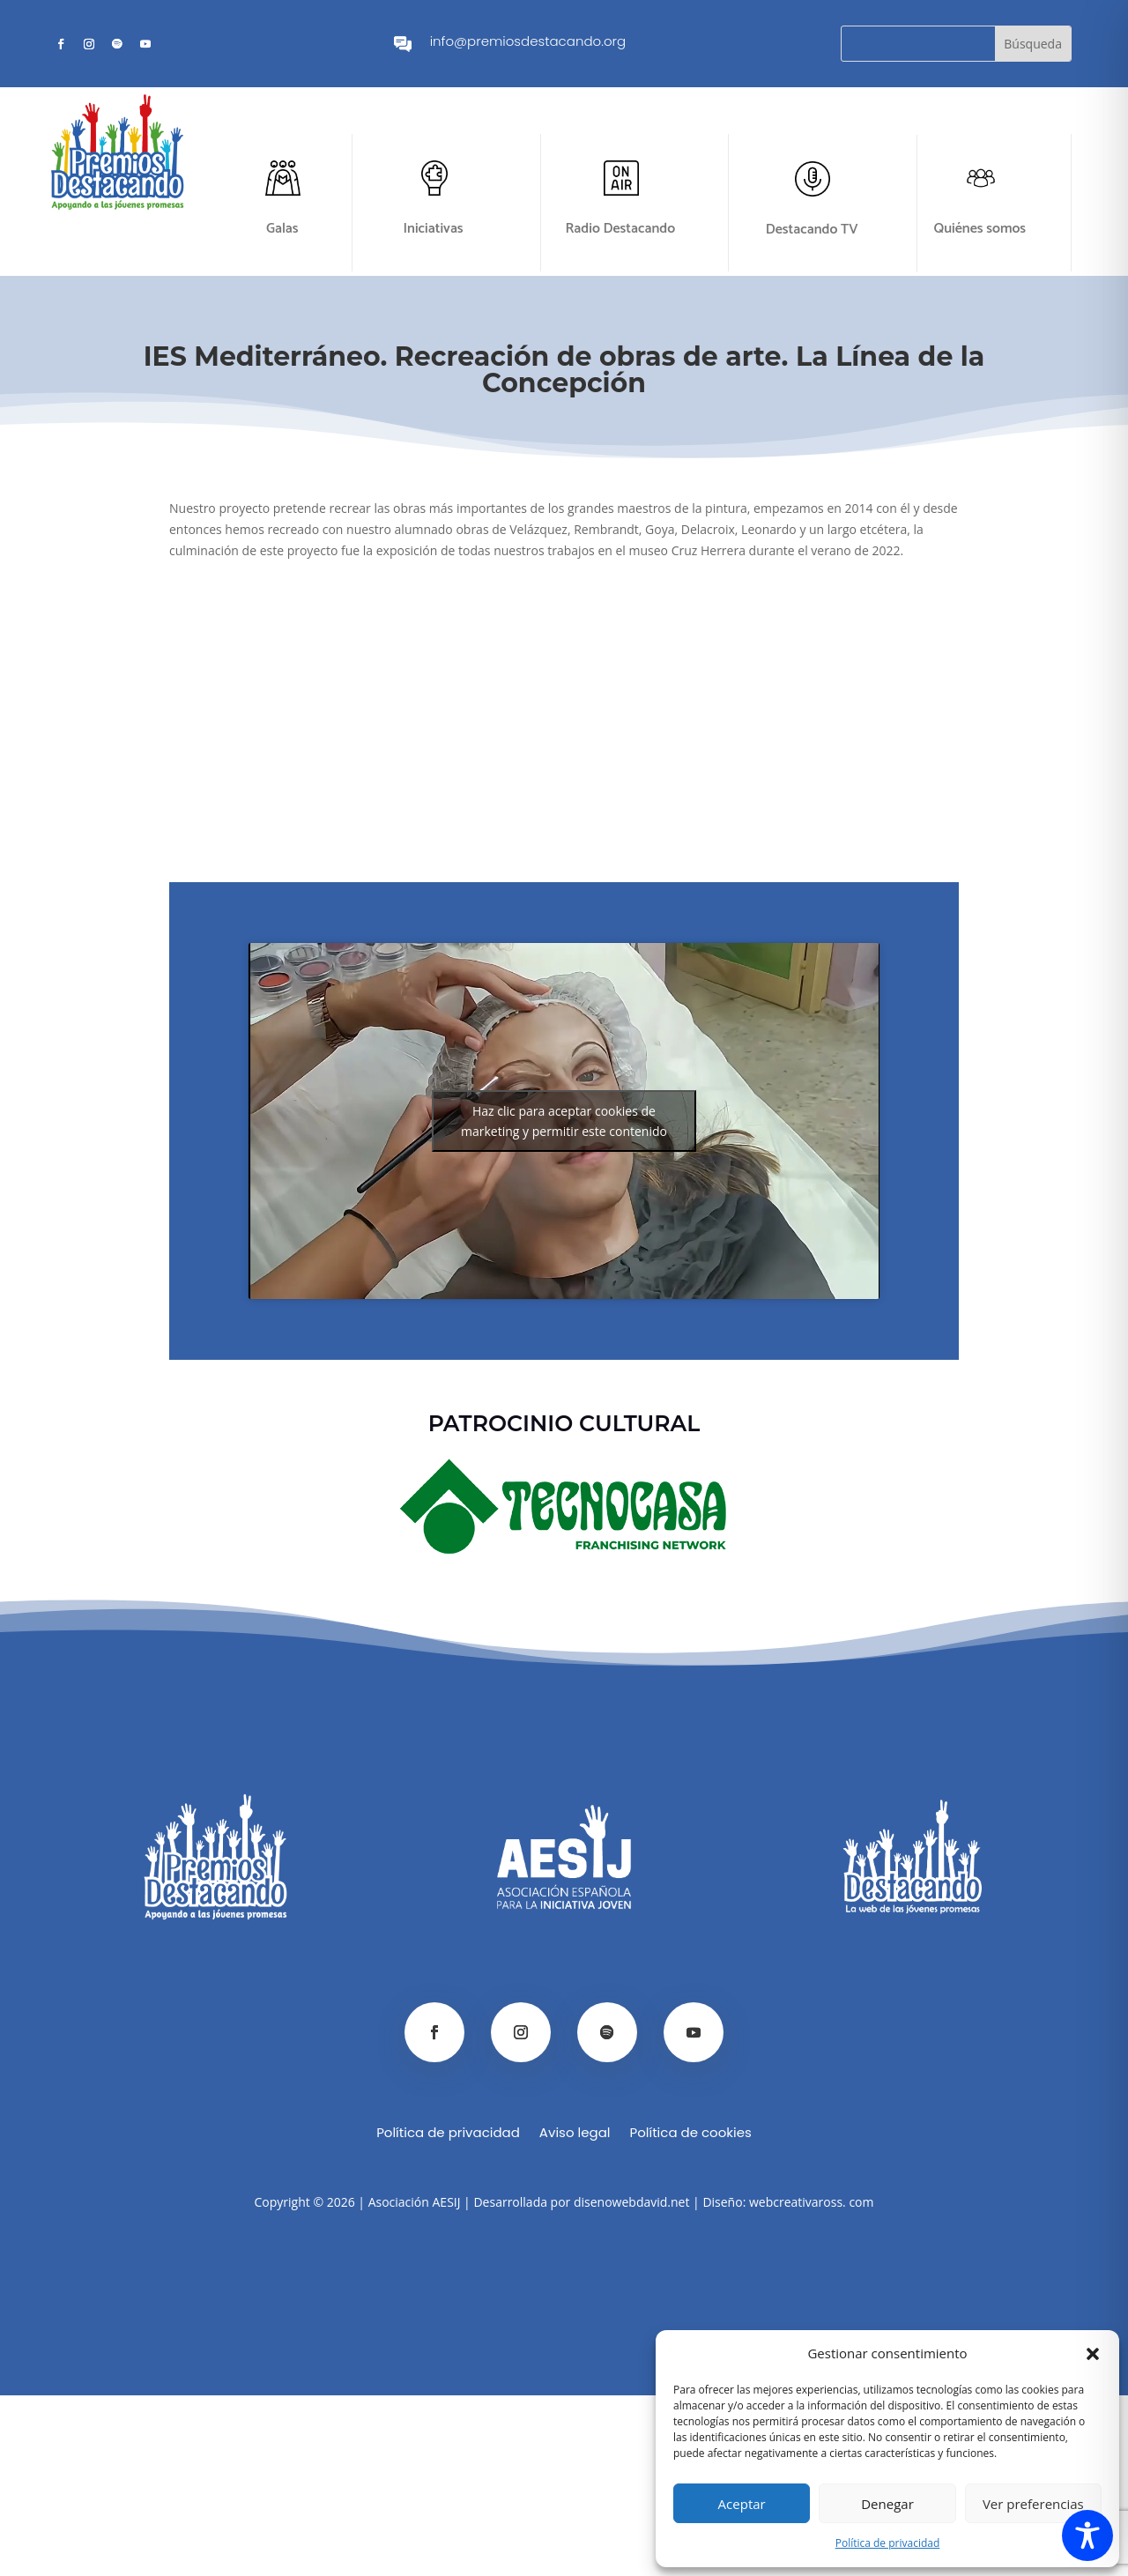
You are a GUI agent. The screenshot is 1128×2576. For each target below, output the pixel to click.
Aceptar (742, 2504)
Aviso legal (575, 2134)
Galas (282, 229)
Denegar (887, 2504)
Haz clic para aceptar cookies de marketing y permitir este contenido (564, 1121)
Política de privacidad (887, 2542)
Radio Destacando (621, 229)
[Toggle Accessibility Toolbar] (1087, 2535)
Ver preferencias (1033, 2504)
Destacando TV (812, 229)
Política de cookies (690, 2134)
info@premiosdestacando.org (528, 41)
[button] (1093, 2354)
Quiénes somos (979, 229)
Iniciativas (433, 229)
